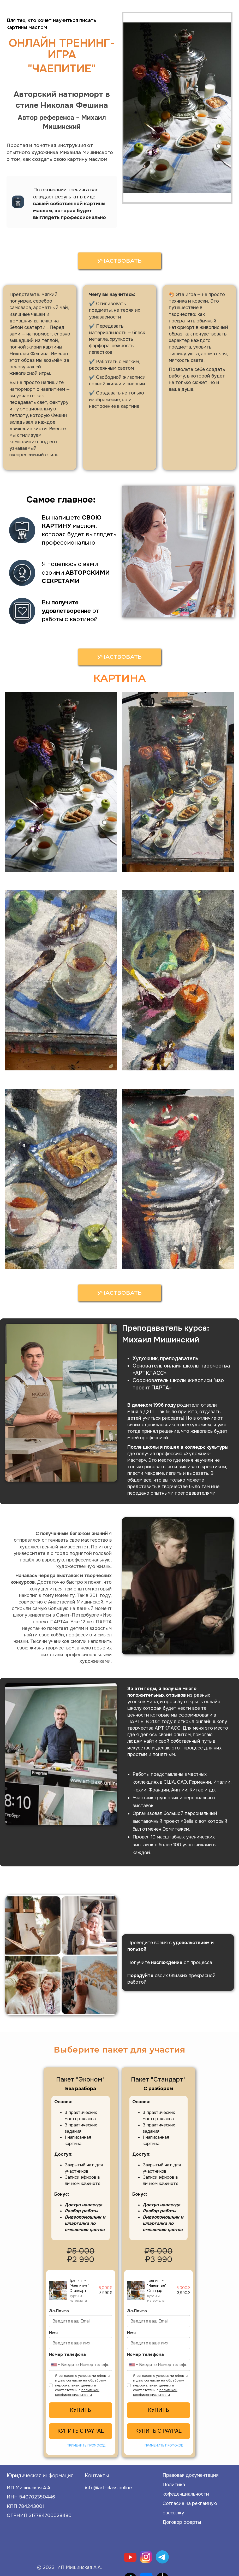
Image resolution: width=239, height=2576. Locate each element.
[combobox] (55, 2365)
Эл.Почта (59, 2311)
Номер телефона (67, 2354)
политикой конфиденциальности (77, 2392)
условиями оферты (94, 2375)
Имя (53, 2332)
